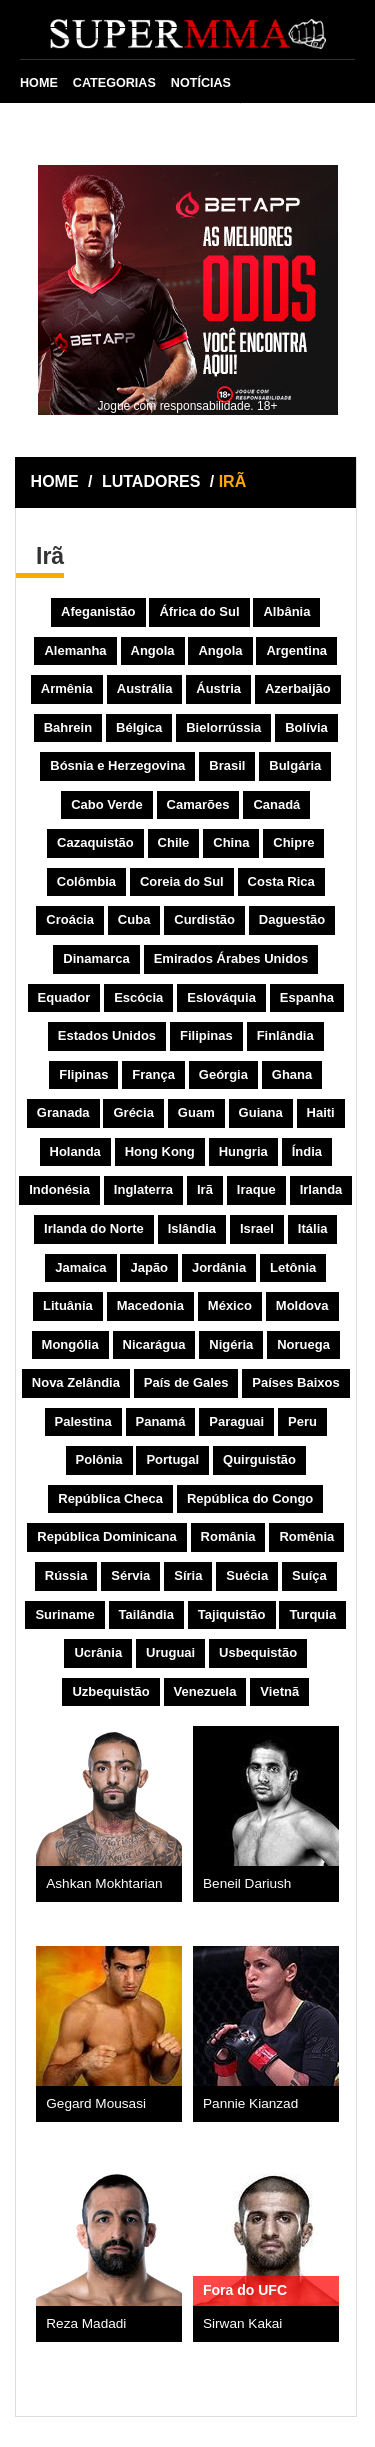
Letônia (293, 1267)
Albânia (286, 611)
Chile (174, 842)
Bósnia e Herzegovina (117, 765)
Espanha (307, 997)
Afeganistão (98, 611)
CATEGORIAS (114, 83)
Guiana (261, 1112)
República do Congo (250, 1498)
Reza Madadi (86, 2323)
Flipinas (83, 1074)
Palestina (83, 1421)
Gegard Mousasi (96, 2103)
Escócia (138, 997)
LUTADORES (151, 481)
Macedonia (150, 1305)
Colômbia (86, 881)
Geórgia (223, 1074)
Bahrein (68, 727)
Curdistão (204, 919)
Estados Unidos (107, 1035)
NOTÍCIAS (201, 83)
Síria (188, 1575)
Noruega (303, 1344)
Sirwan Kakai (242, 2323)
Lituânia (68, 1305)
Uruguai (170, 1652)
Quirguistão (259, 1459)
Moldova (302, 1305)
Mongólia (70, 1344)
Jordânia (219, 1267)
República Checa (110, 1498)
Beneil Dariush (247, 1883)
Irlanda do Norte (94, 1228)
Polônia (99, 1459)
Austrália (145, 688)
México (230, 1305)
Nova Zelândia (76, 1382)
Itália (313, 1228)
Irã (205, 1189)
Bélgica (139, 727)
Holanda (75, 1151)
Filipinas (206, 1035)
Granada (63, 1112)
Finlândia (285, 1035)
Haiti (321, 1112)
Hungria (243, 1151)
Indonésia (59, 1189)
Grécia (133, 1112)
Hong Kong (160, 1151)
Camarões (198, 804)
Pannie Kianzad (250, 2103)
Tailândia (146, 1614)
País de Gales (186, 1382)
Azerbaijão (298, 688)
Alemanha (75, 650)
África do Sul (199, 611)
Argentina (296, 650)
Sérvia (130, 1575)
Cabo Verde (107, 804)
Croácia (70, 919)
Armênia (67, 688)
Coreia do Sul (182, 881)
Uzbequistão (110, 1691)
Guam (196, 1112)
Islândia (192, 1228)
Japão (149, 1267)
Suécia (247, 1575)
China (231, 842)
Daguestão (292, 919)
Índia (307, 1151)
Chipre (293, 842)
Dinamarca (96, 958)
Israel (257, 1228)
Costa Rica (281, 881)
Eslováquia (221, 997)
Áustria (218, 688)
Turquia (312, 1614)
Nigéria (231, 1344)
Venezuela (205, 1691)
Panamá (161, 1421)
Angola (153, 650)
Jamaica (80, 1267)
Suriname (64, 1614)
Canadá (276, 804)
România (228, 1536)
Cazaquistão (95, 842)
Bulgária (295, 765)
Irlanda (321, 1189)
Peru (302, 1421)
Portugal (172, 1459)
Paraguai (236, 1421)
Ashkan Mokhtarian (104, 1883)
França (153, 1074)
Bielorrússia (223, 727)
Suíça (309, 1575)
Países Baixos (295, 1382)
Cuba (134, 919)
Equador (64, 997)
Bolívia (306, 727)
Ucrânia (98, 1652)
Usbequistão (258, 1652)
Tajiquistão (232, 1614)
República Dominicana (106, 1536)
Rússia (66, 1575)
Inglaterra (143, 1189)
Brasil (227, 765)
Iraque (256, 1189)
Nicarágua (154, 1344)
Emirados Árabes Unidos (231, 958)
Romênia (306, 1536)
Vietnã (279, 1691)
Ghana (292, 1074)
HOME (39, 83)
